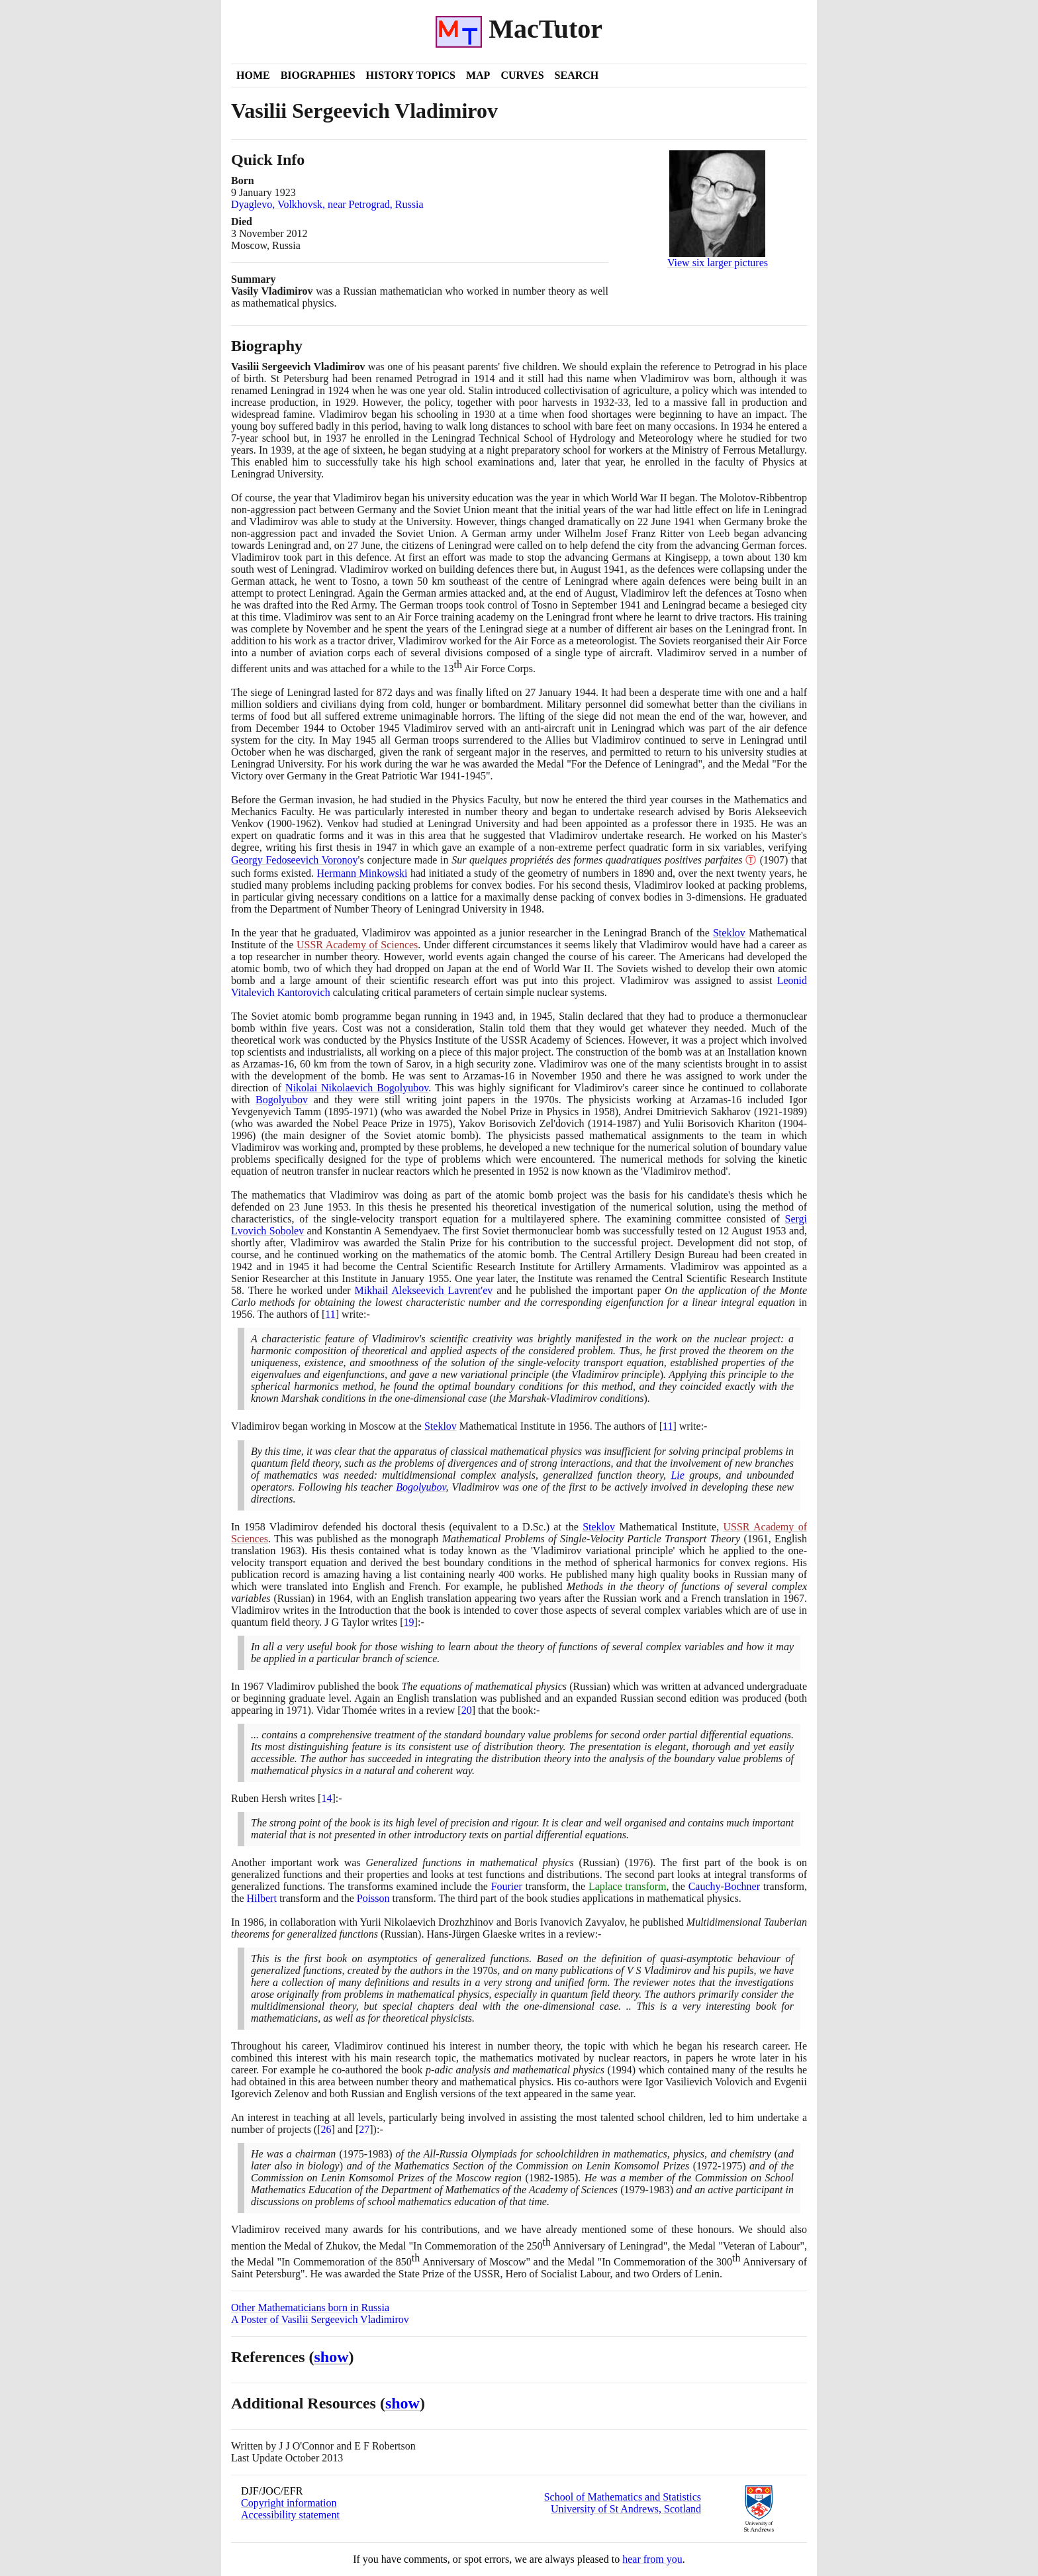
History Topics (410, 75)
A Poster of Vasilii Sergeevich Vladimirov (320, 2319)
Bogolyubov (282, 1099)
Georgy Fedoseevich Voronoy (294, 860)
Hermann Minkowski (362, 873)
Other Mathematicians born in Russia (310, 2307)
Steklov (729, 932)
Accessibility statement (290, 2514)
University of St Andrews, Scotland (626, 2508)
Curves (521, 75)
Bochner (742, 1886)
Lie (677, 1475)
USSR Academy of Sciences (357, 944)
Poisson (373, 1898)
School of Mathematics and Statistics (622, 2496)
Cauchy (704, 1886)
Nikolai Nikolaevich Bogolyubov (356, 1087)
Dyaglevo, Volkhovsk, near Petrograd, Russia (327, 204)
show (331, 2356)
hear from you (652, 2559)
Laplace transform (628, 1886)
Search (577, 75)
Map (478, 75)
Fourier (506, 1886)
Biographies (318, 75)
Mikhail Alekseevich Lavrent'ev (424, 1290)
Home (253, 75)
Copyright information (288, 2502)
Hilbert (262, 1898)
